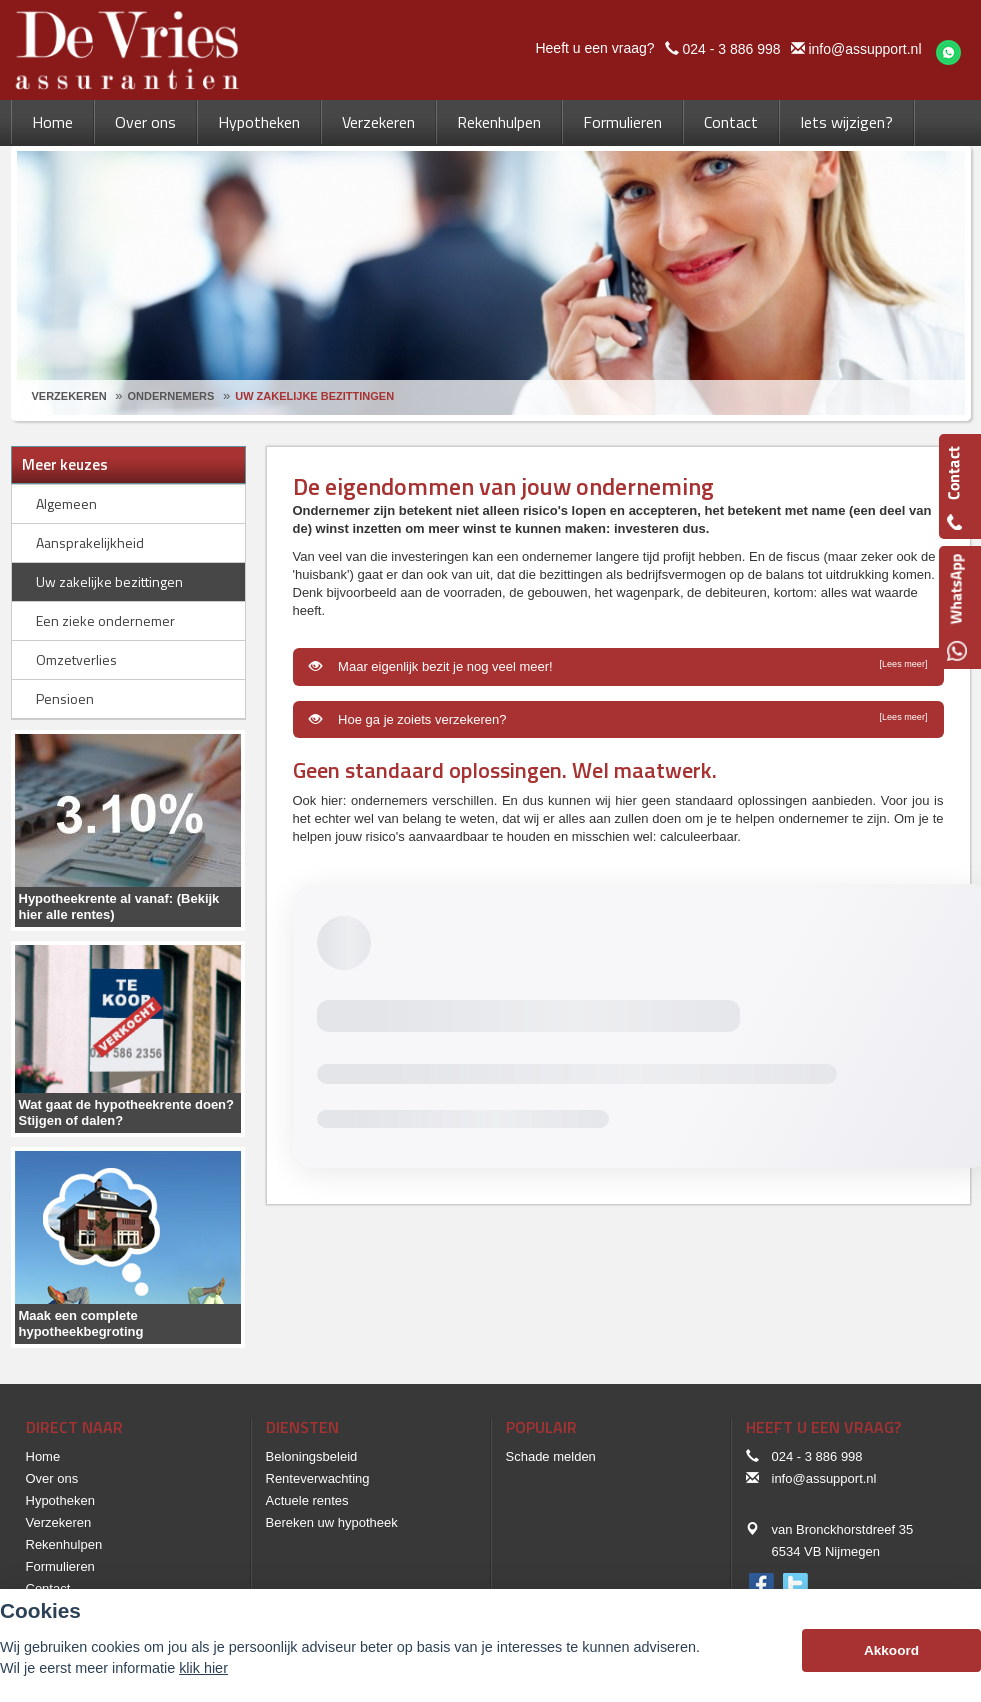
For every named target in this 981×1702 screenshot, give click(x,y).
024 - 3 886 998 (731, 49)
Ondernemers (171, 396)
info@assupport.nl (864, 49)
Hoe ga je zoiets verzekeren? (618, 719)
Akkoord (891, 1650)
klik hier (203, 1668)
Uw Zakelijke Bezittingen (314, 396)
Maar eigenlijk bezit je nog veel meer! (618, 666)
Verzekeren (69, 396)
